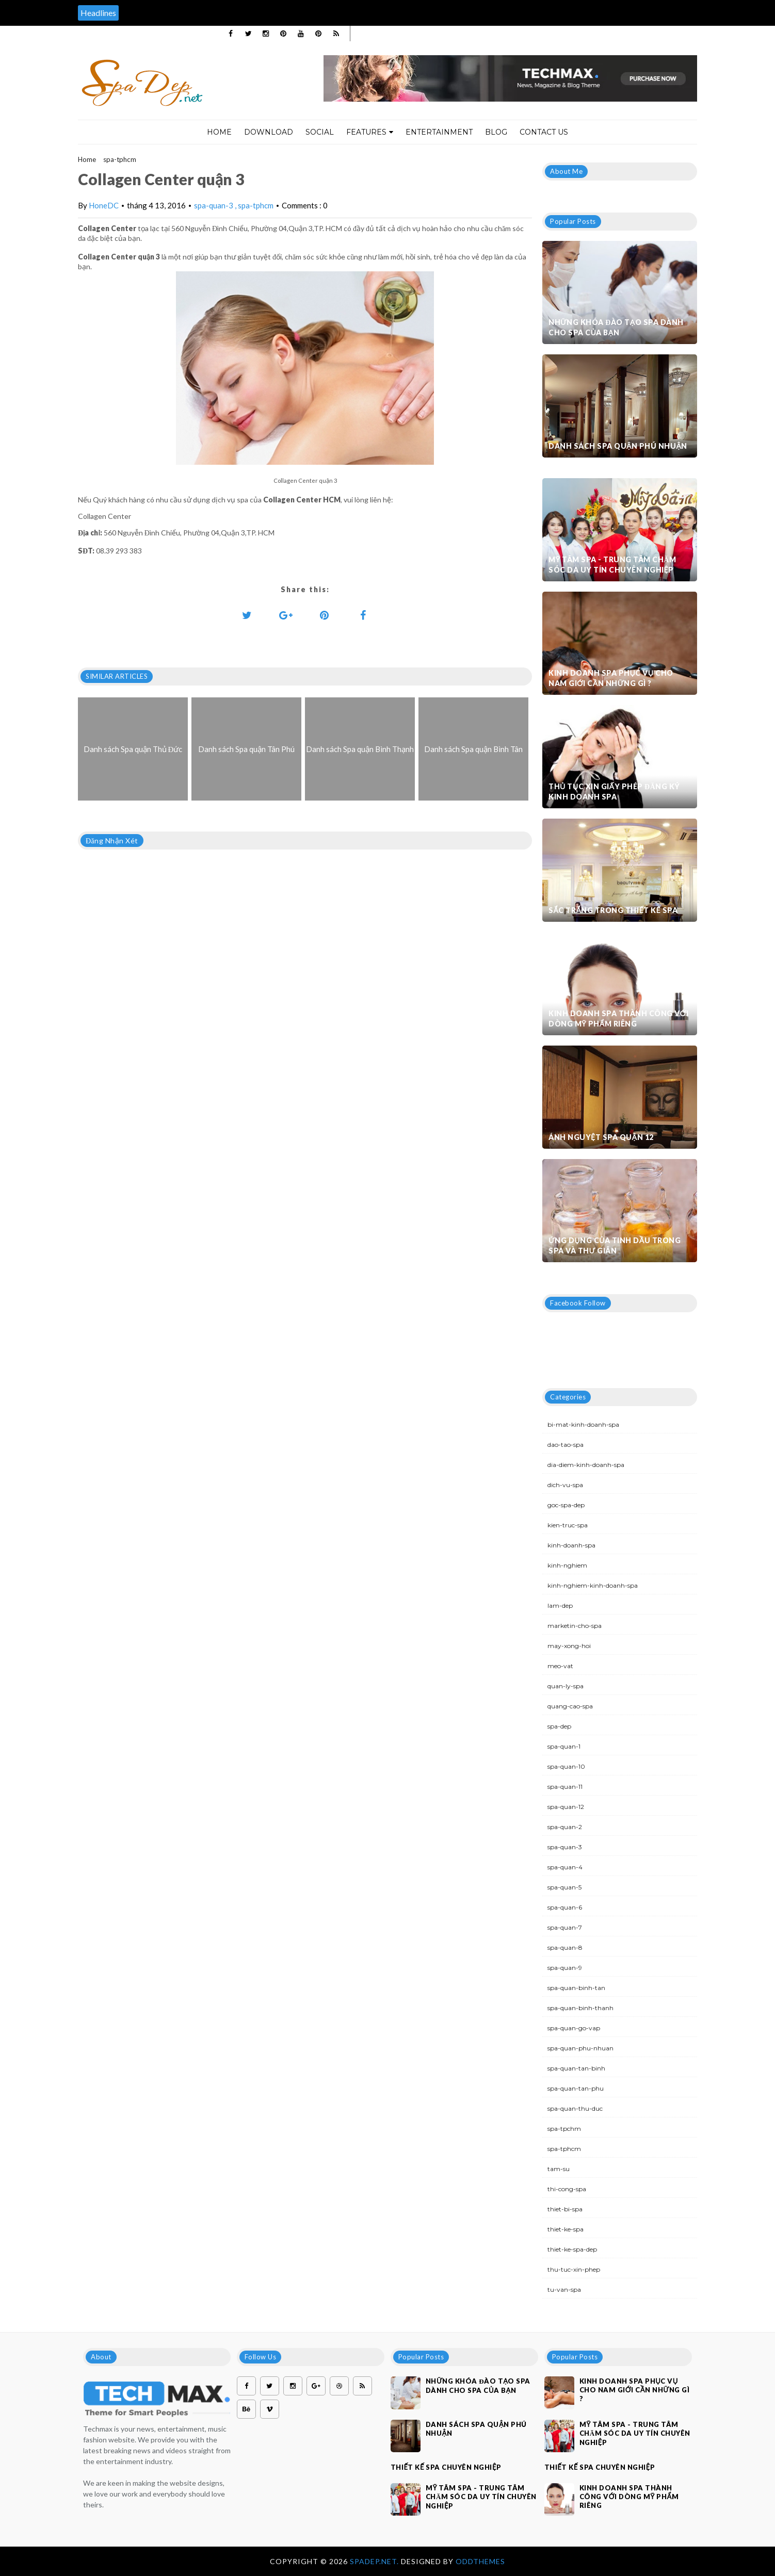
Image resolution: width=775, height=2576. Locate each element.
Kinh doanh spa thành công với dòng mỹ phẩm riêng (618, 1018)
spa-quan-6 (564, 1907)
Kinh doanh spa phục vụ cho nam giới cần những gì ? (610, 678)
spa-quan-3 (214, 205)
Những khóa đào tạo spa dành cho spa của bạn (616, 327)
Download (268, 132)
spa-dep (559, 1726)
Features (369, 132)
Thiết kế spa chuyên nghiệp (446, 2467)
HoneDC (104, 205)
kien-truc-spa (567, 1525)
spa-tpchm (564, 2128)
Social (319, 132)
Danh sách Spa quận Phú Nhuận (617, 446)
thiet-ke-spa (565, 2229)
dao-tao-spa (565, 1444)
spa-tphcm (119, 159)
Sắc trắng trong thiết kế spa (612, 910)
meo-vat (560, 1666)
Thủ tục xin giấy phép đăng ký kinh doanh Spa (614, 791)
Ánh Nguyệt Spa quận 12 (601, 1137)
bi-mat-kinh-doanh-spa (583, 1424)
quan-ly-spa (565, 1686)
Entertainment (439, 132)
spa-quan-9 (564, 1967)
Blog (496, 132)
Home (219, 132)
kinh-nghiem (567, 1565)
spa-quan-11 (565, 1786)
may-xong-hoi (569, 1646)
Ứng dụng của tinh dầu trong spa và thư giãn (614, 1245)
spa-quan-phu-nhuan (580, 2048)
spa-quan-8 (565, 1947)
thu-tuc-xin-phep (573, 2269)
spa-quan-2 (564, 1827)
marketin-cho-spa (574, 1625)
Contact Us (544, 132)
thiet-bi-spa (565, 2209)
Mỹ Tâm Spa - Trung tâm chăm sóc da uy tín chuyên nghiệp (612, 564)
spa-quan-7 (564, 1927)
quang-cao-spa (570, 1706)
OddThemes (480, 2561)
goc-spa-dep (566, 1505)
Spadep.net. (375, 2561)
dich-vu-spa (565, 1485)
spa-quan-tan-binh (576, 2068)
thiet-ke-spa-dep (572, 2249)
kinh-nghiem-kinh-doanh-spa (592, 1585)
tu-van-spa (564, 2289)
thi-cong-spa (566, 2189)
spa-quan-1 (563, 1746)
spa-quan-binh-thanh (580, 2008)
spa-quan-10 (566, 1766)
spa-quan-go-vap (573, 2028)
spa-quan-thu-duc (575, 2108)
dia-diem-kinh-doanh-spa (585, 1465)
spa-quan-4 (565, 1867)
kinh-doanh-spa (571, 1545)
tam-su (558, 2169)
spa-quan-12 (565, 1807)
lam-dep (560, 1605)
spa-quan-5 (564, 1887)
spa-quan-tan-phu (575, 2088)
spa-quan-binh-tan (576, 1988)
